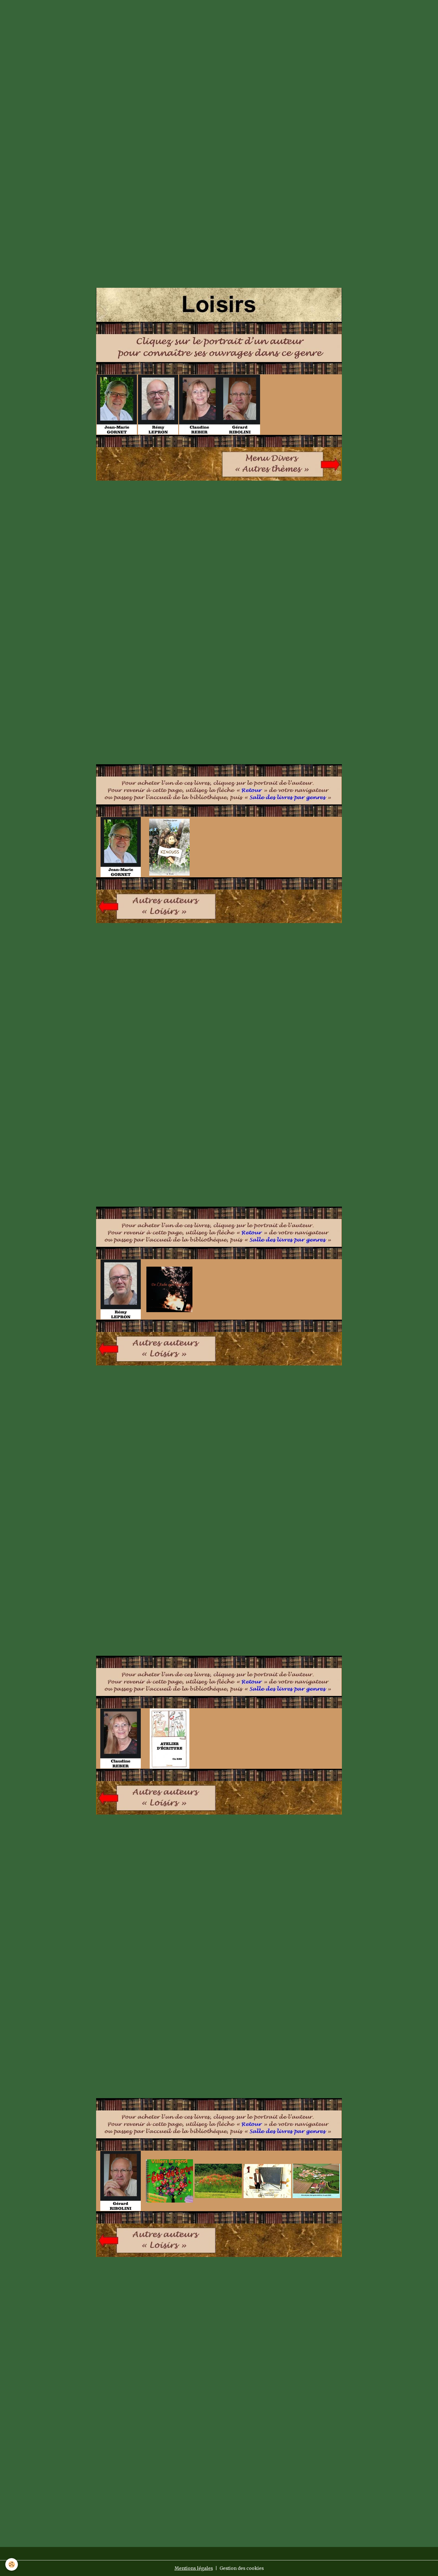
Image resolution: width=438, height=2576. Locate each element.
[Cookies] (12, 2564)
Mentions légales (193, 2568)
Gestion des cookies (242, 2568)
